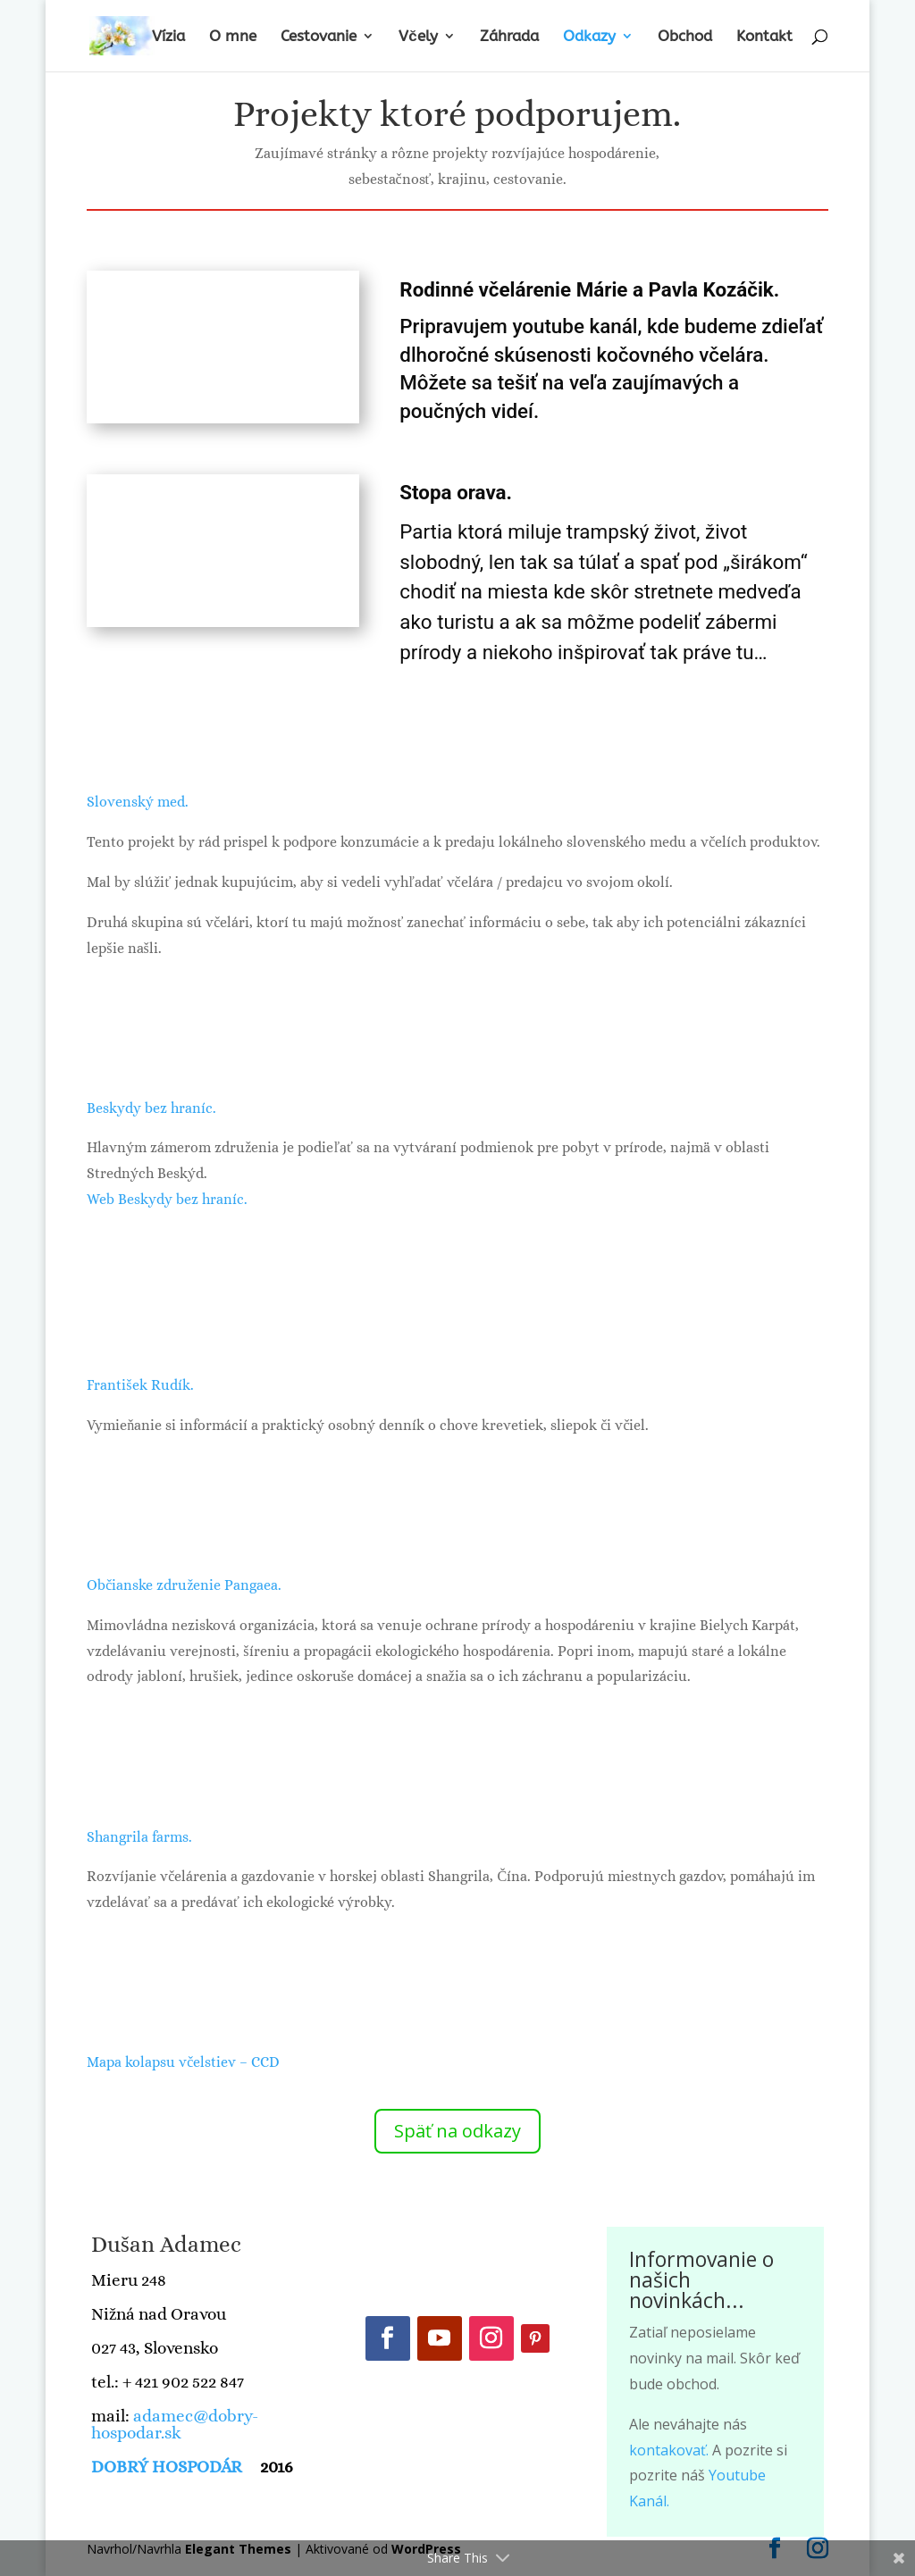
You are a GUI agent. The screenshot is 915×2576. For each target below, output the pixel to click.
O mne (232, 37)
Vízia (168, 37)
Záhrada (509, 37)
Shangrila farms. (139, 1836)
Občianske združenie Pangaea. (184, 1585)
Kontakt (764, 37)
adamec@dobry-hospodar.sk (174, 2424)
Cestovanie (319, 37)
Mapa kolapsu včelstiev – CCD (183, 2061)
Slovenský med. (138, 801)
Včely (418, 37)
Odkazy (589, 37)
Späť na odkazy (457, 2131)
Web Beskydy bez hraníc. (167, 1199)
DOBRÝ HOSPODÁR (168, 2466)
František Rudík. (140, 1384)
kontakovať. (669, 2450)
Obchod (685, 37)
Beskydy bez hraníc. (151, 1108)
